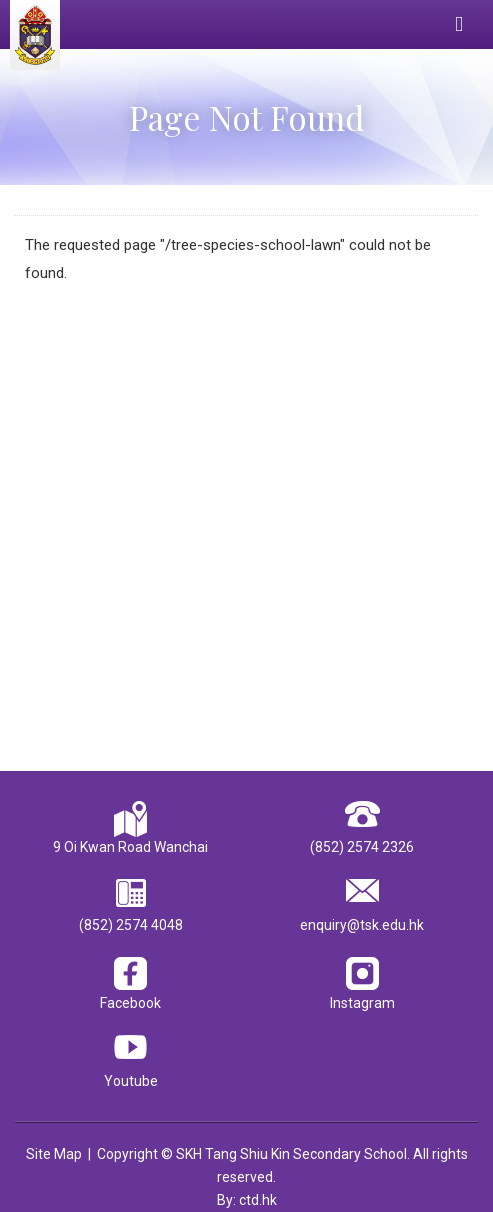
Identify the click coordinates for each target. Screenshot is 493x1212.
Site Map (54, 1154)
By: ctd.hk (247, 1200)
